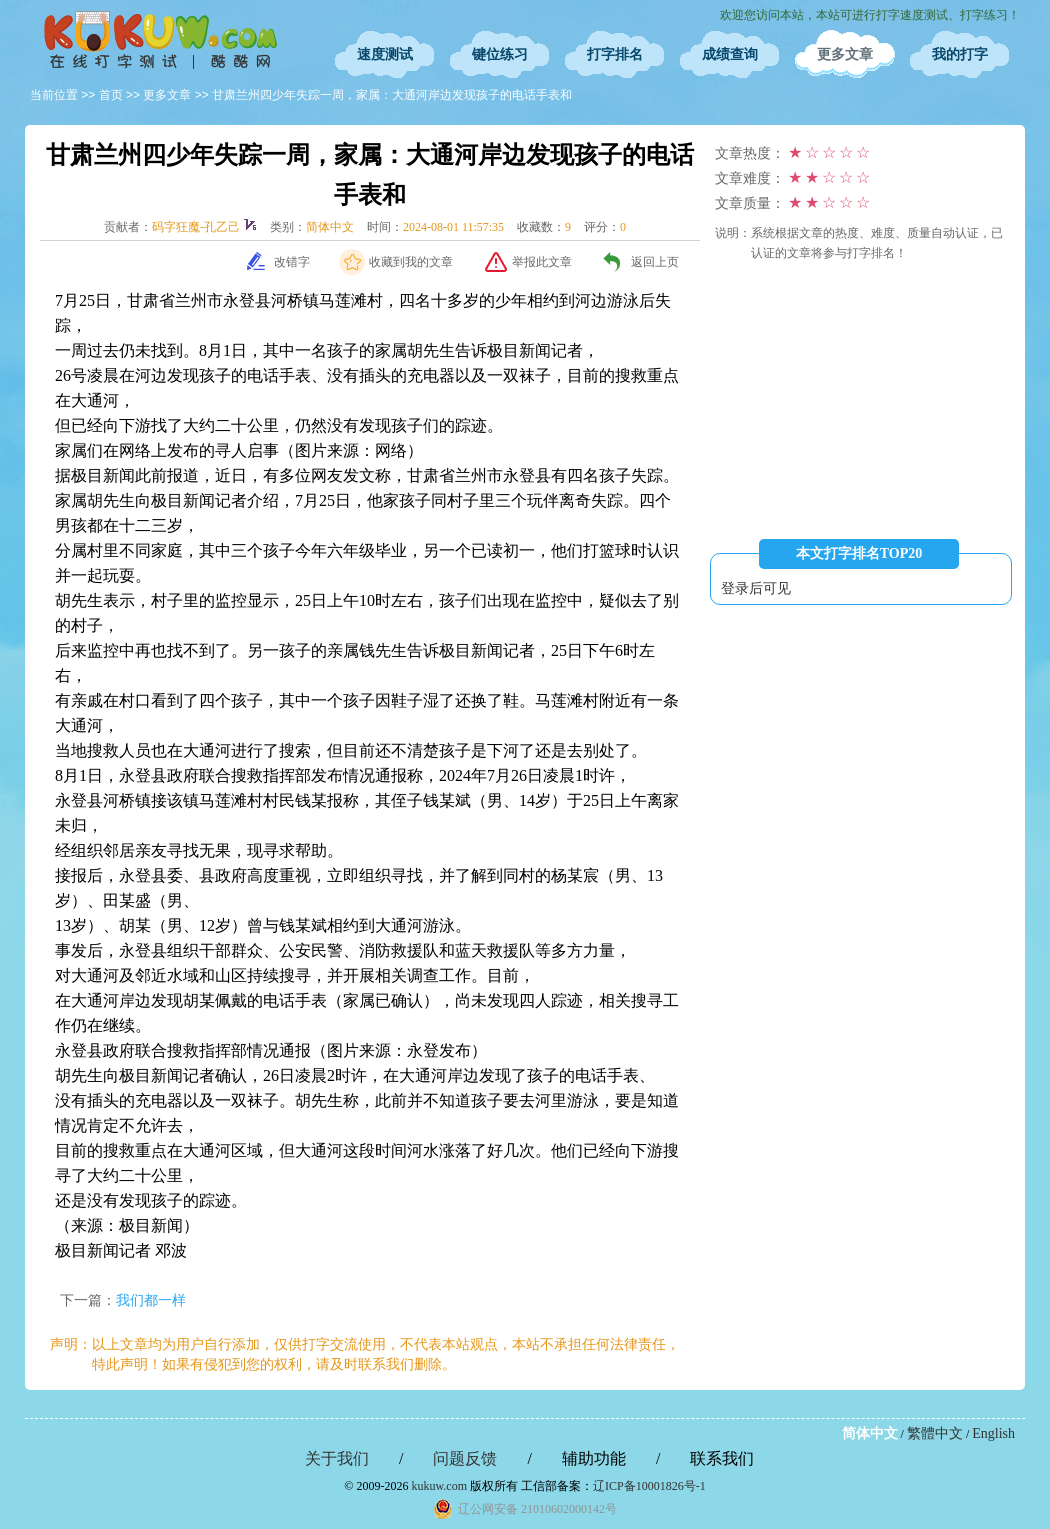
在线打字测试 (160, 40)
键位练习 (500, 54)
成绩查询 (730, 54)
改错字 (292, 262)
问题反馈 (465, 1458)
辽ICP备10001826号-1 (649, 1486)
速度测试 (385, 54)
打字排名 (615, 54)
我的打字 (960, 54)
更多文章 (845, 54)
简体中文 (870, 1433)
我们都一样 (151, 1300)
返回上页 (655, 262)
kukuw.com (439, 1486)
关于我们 (337, 1458)
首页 (111, 95)
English (993, 1433)
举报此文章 (542, 262)
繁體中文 (935, 1433)
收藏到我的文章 (411, 262)
